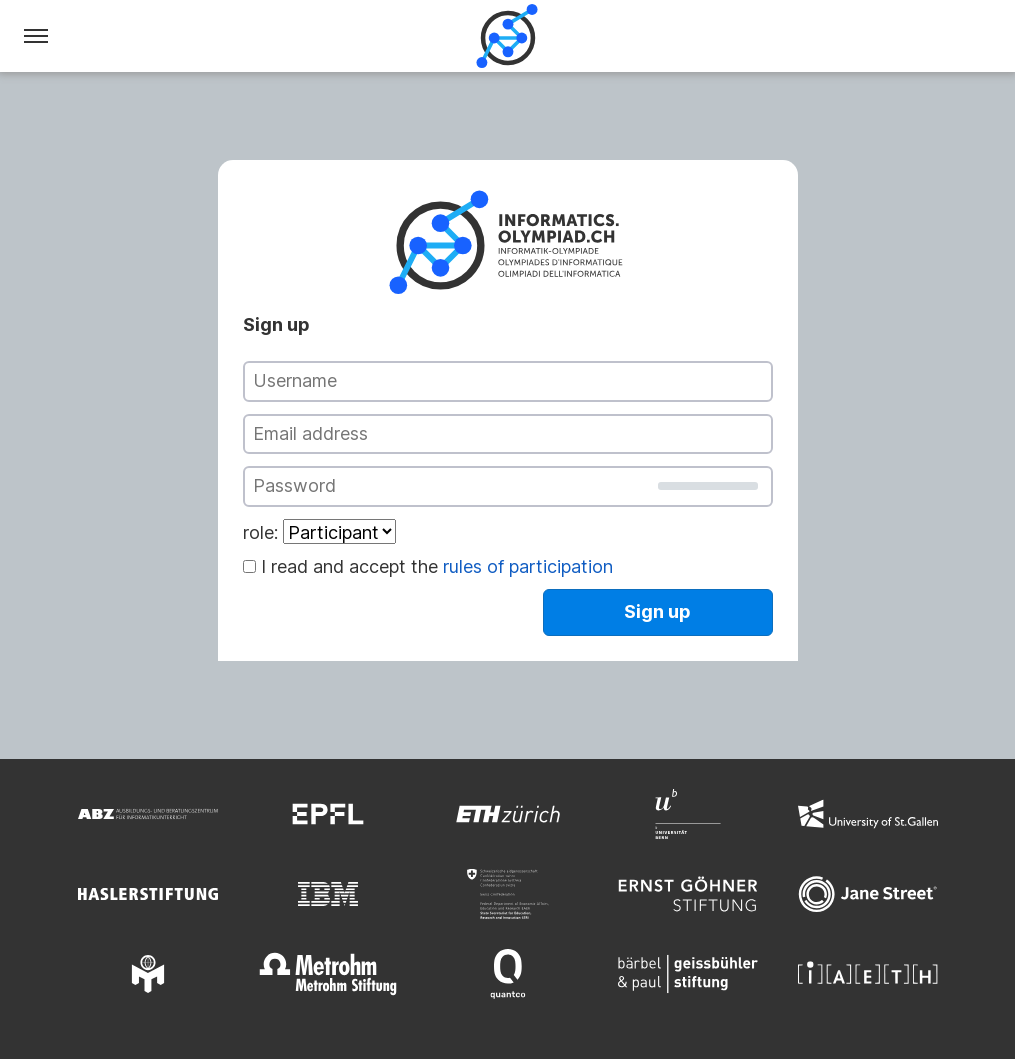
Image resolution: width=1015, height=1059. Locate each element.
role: (260, 532)
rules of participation (528, 566)
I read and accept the (437, 566)
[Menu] (36, 36)
